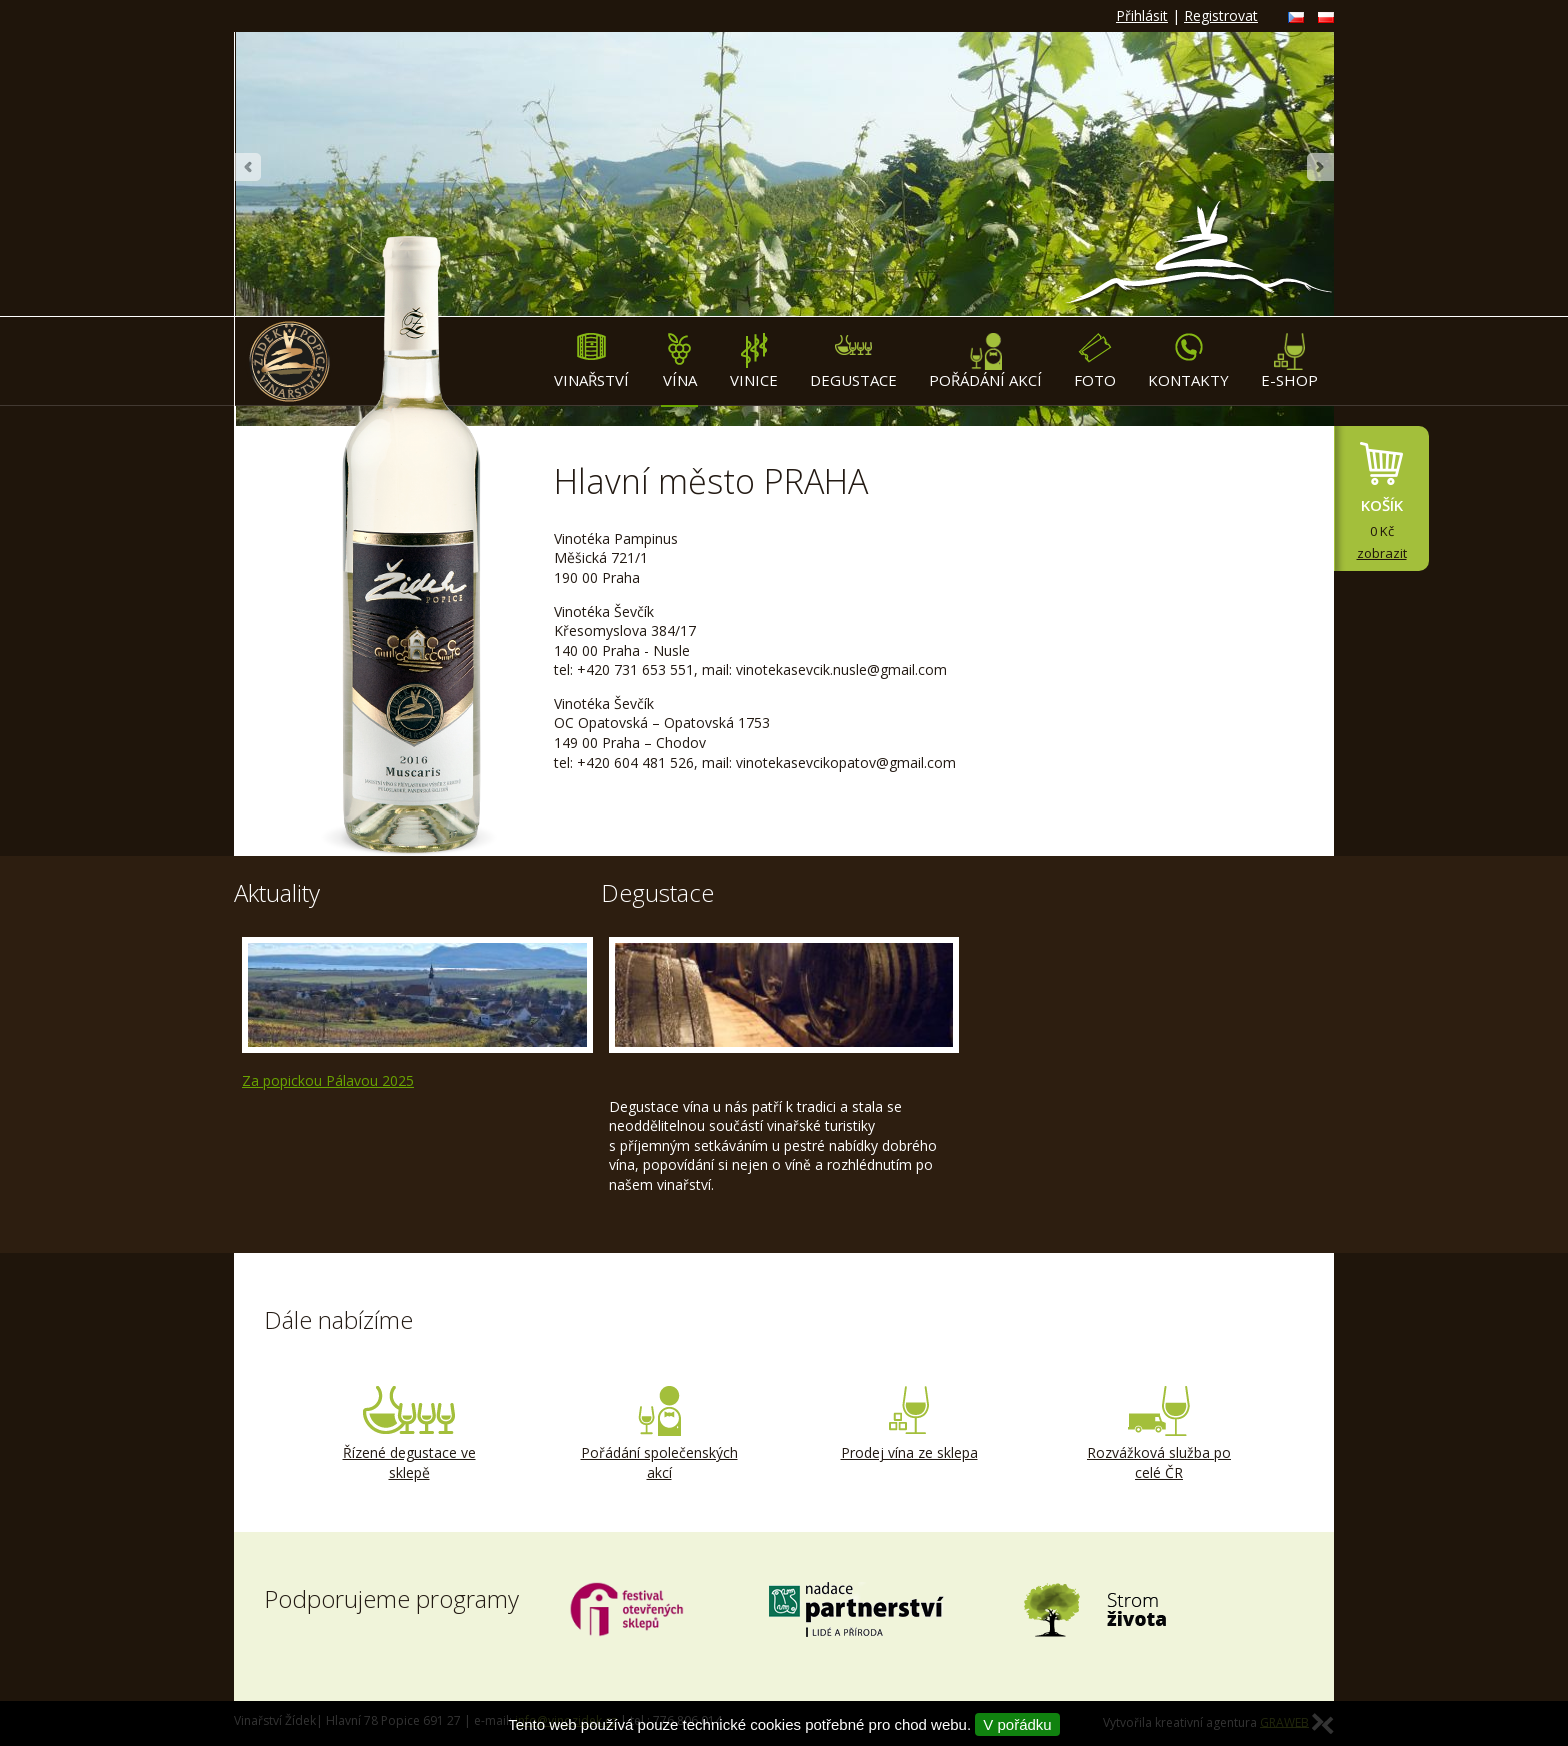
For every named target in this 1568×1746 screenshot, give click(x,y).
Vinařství (591, 361)
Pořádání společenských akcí (659, 1434)
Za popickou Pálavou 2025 (328, 1080)
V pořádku (1017, 1724)
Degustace (853, 361)
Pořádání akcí (985, 361)
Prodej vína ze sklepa (909, 1424)
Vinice (754, 361)
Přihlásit (1142, 15)
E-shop (1289, 361)
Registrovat (1221, 15)
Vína (679, 361)
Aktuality (277, 892)
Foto (1095, 361)
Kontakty (1188, 361)
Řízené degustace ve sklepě (409, 1434)
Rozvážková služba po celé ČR (1159, 1434)
